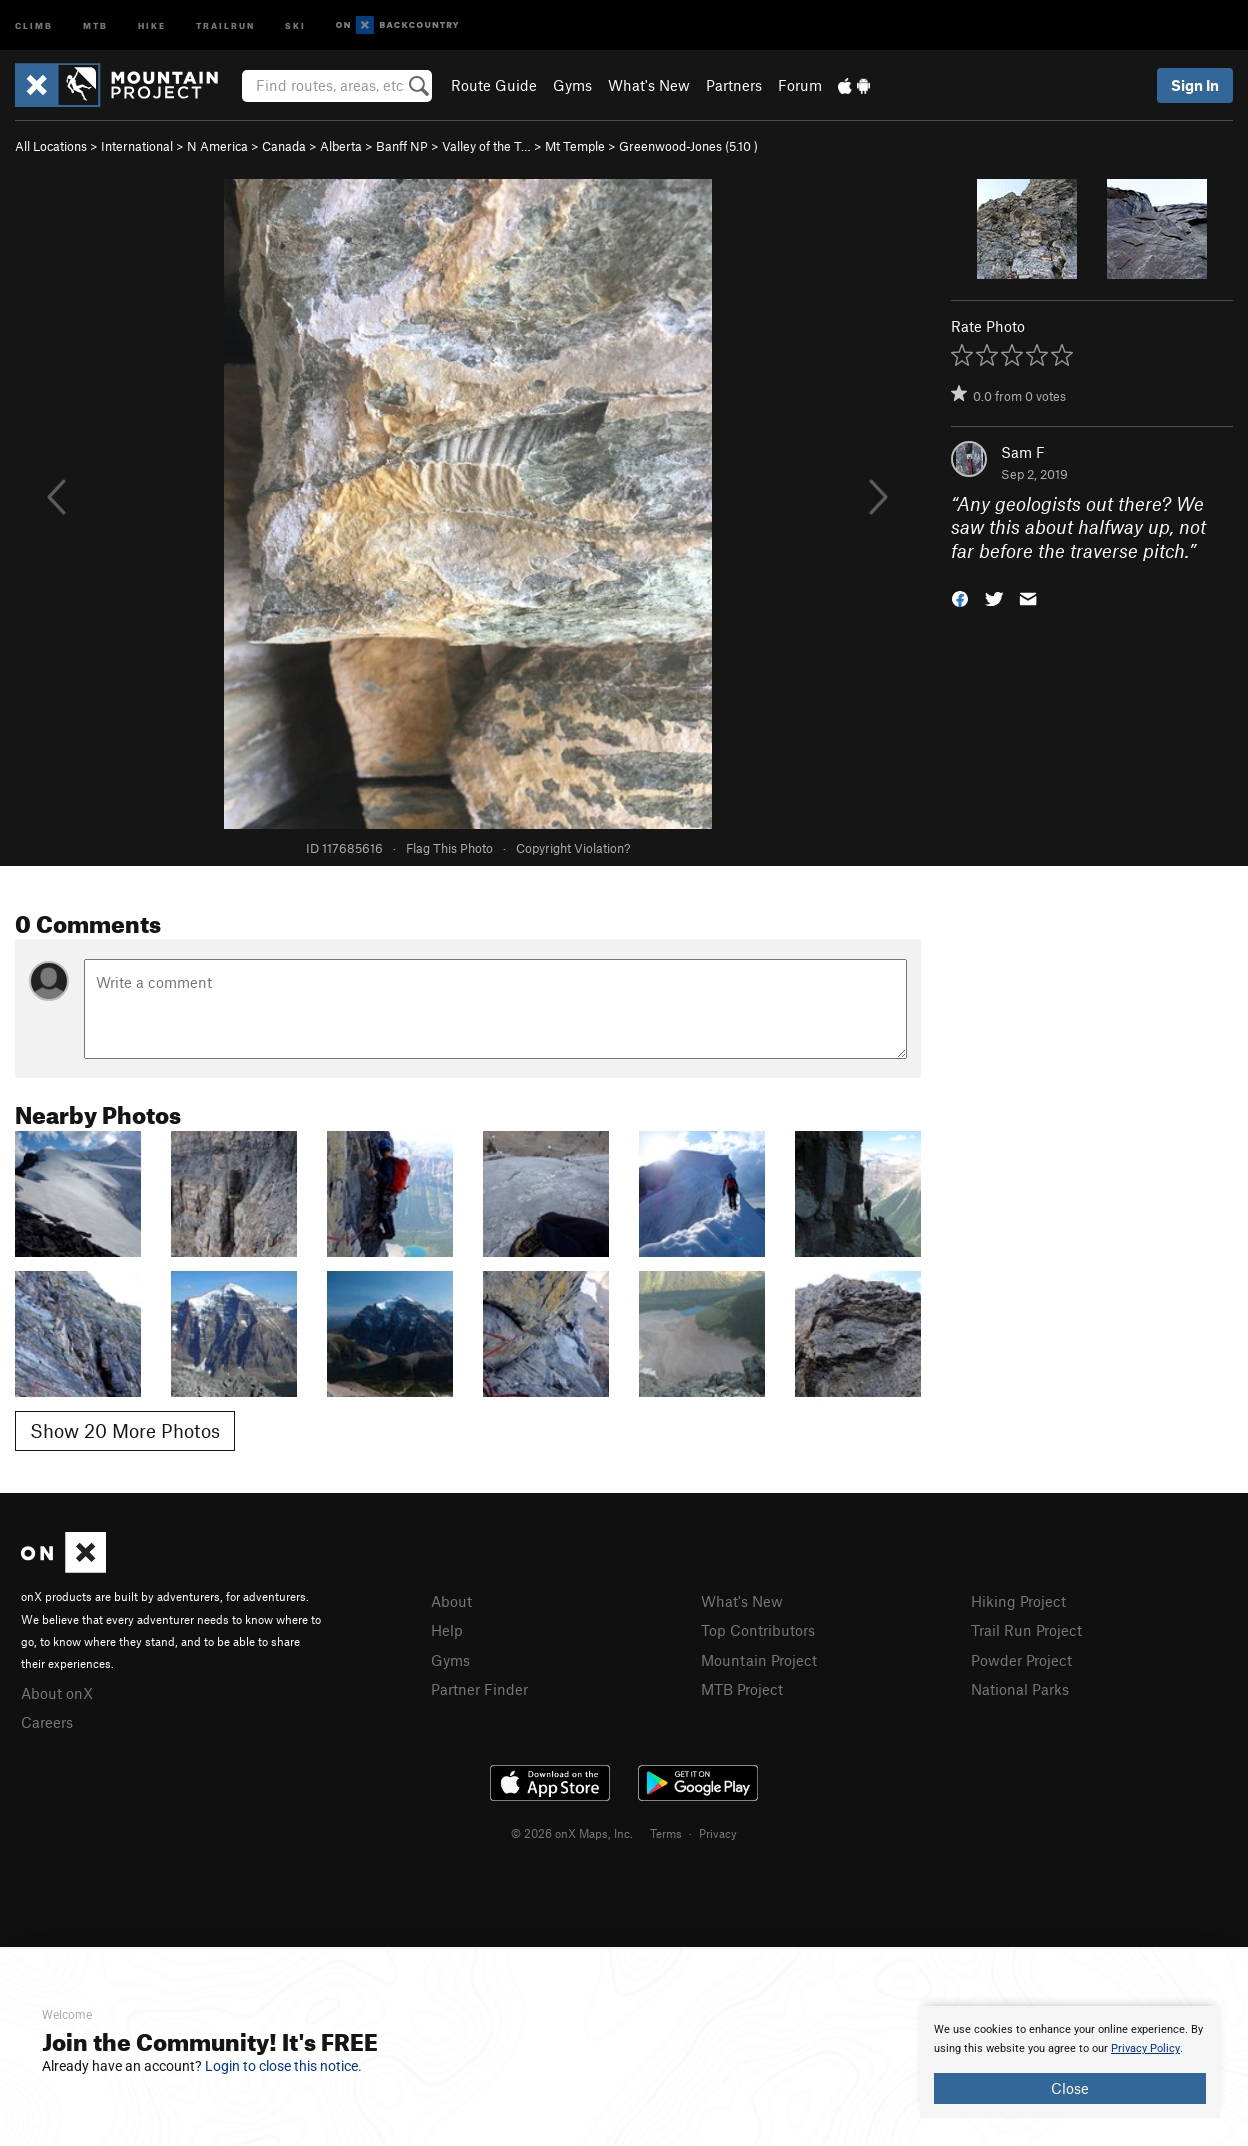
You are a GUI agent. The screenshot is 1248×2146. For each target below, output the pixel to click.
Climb (34, 24)
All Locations (51, 146)
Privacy (718, 1833)
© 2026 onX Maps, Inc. (572, 1833)
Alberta (341, 146)
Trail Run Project (1026, 1630)
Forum (800, 85)
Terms (666, 1833)
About (451, 1601)
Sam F (1023, 452)
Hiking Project (1018, 1601)
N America (217, 146)
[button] (960, 597)
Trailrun (225, 24)
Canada (284, 146)
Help (447, 1630)
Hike (152, 24)
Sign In (1195, 85)
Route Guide (494, 85)
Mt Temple (575, 146)
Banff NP (402, 146)
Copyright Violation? (573, 848)
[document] (1070, 2062)
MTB (95, 24)
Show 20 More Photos (125, 1430)
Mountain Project (759, 1660)
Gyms (572, 85)
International (137, 146)
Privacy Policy (1145, 2048)
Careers (47, 1722)
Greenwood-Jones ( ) (688, 146)
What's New (649, 85)
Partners (734, 85)
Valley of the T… (486, 146)
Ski (295, 24)
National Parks (1020, 1689)
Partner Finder (479, 1689)
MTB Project (742, 1689)
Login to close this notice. (283, 2066)
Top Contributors (758, 1630)
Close (1070, 2088)
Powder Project (1021, 1660)
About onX (57, 1693)
